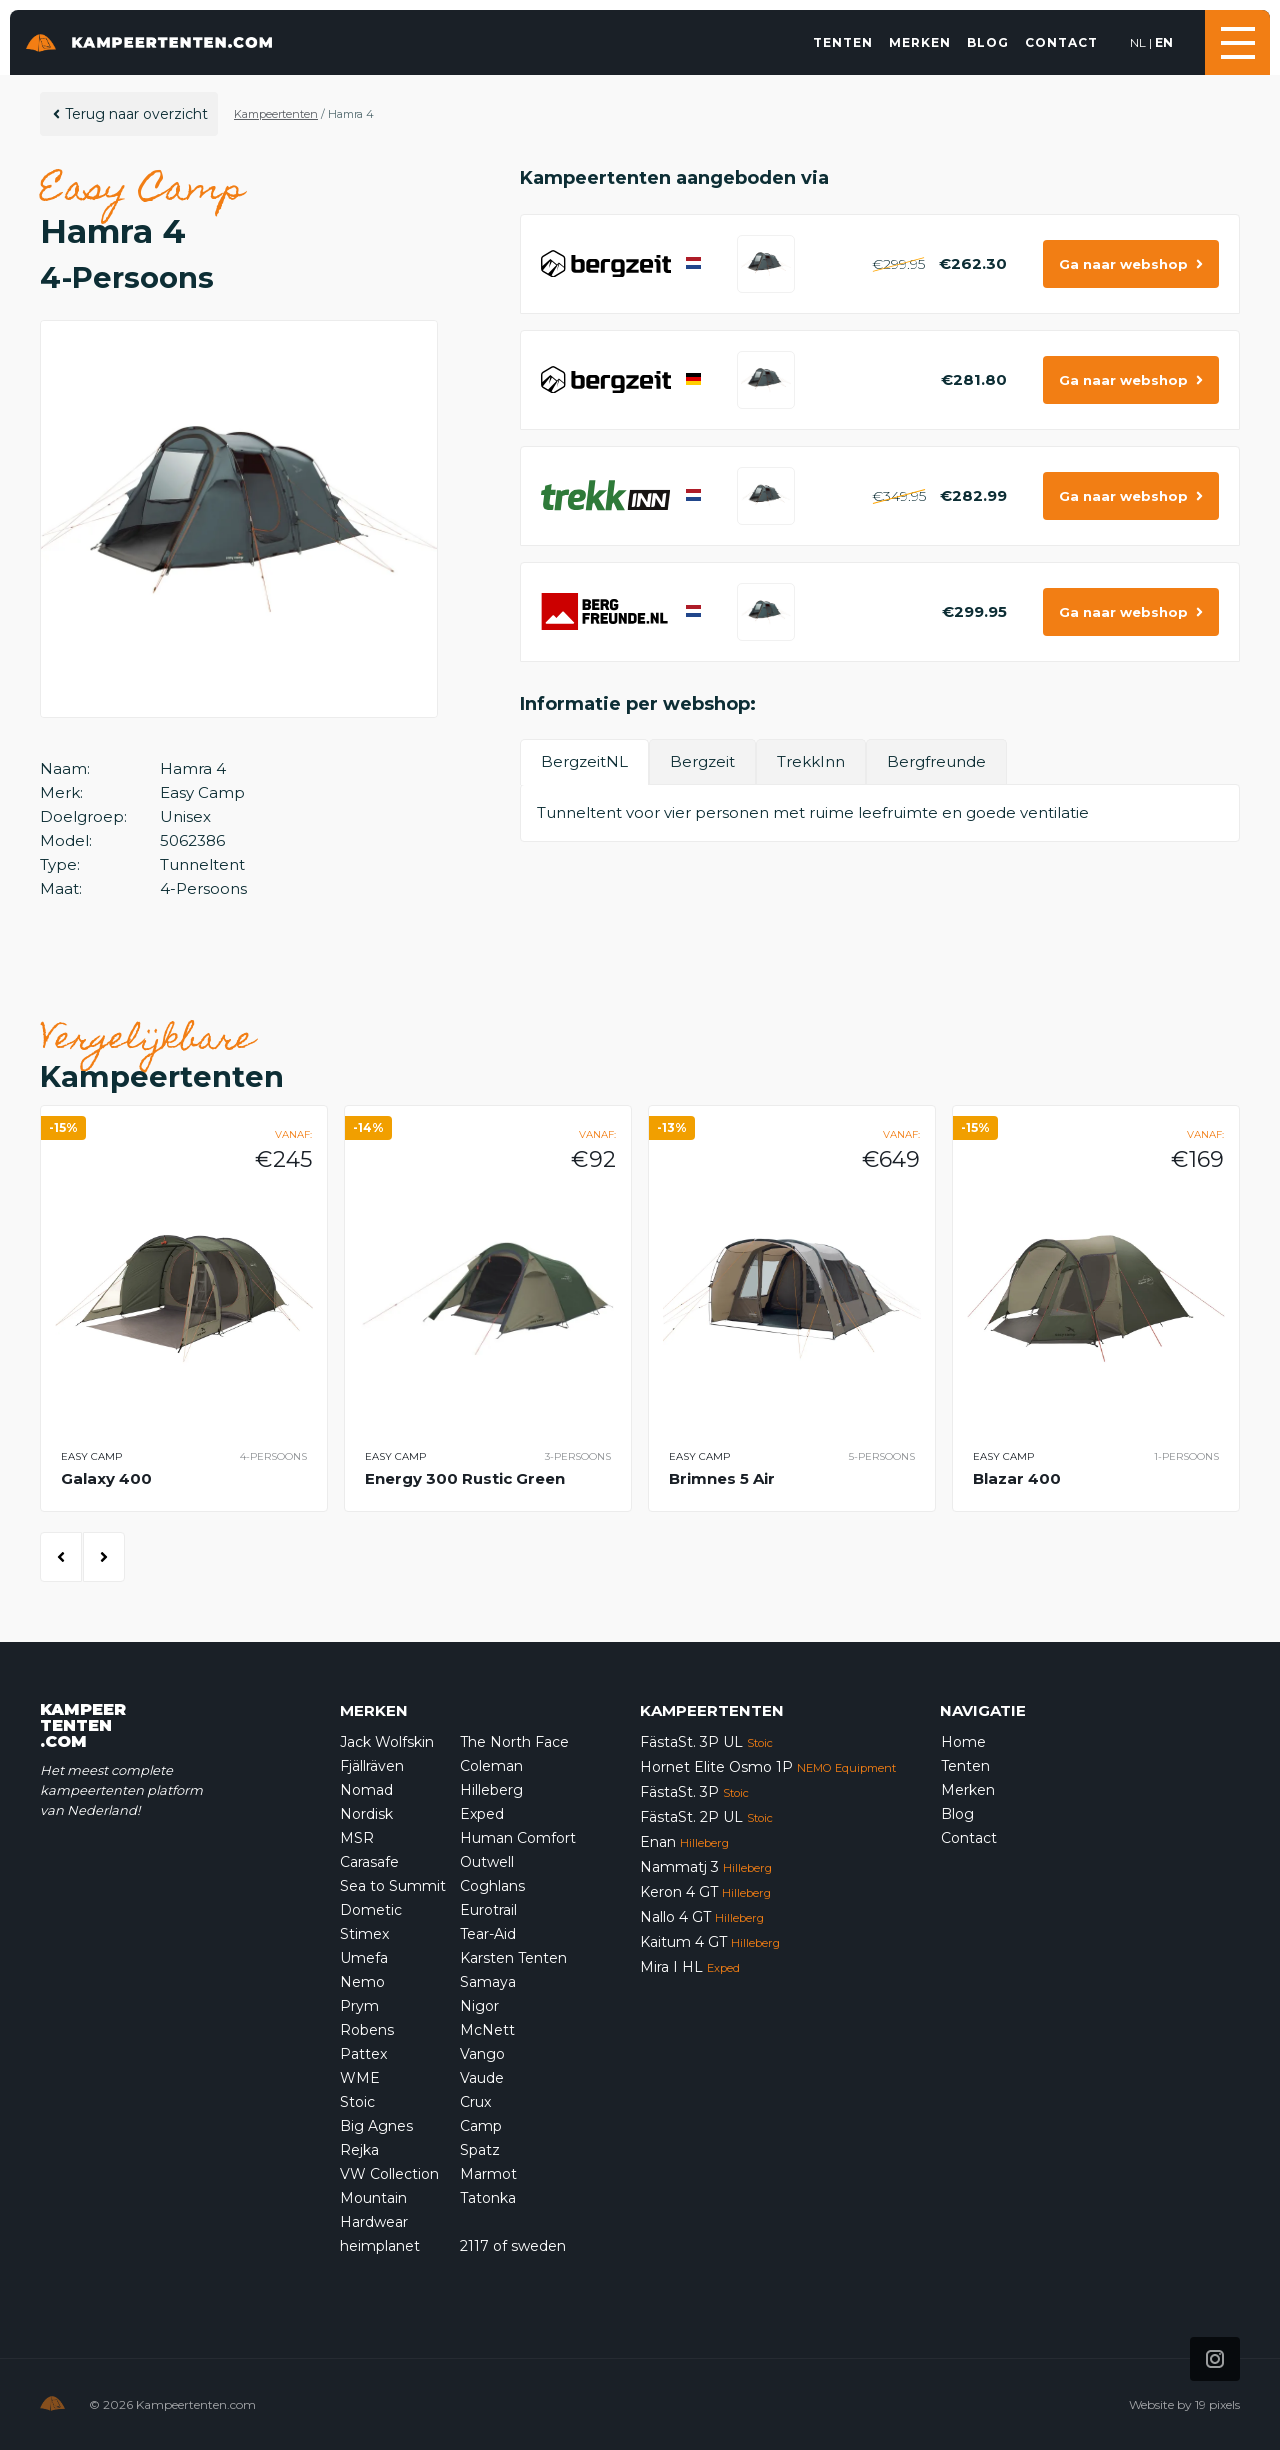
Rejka (359, 2150)
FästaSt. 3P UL (706, 1742)
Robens (367, 2030)
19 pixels (1217, 2404)
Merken (920, 42)
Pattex (363, 2054)
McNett (487, 2030)
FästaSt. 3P (694, 1792)
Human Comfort (518, 1838)
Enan (684, 1842)
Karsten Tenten (513, 1958)
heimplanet (380, 2246)
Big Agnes (376, 2126)
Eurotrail (488, 1910)
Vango (482, 2054)
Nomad (366, 1790)
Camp (481, 2126)
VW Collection (389, 2174)
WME (360, 2078)
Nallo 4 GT (702, 1917)
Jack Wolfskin (387, 1742)
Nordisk (366, 1814)
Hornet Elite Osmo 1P (768, 1767)
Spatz (480, 2150)
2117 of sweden (513, 2246)
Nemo (362, 1982)
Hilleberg (491, 1790)
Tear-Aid (488, 1934)
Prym (359, 2006)
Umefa (364, 1958)
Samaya (488, 1982)
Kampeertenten (276, 114)
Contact (1061, 42)
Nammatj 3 (706, 1867)
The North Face (514, 1742)
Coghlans (492, 1886)
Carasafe (369, 1862)
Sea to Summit (393, 1886)
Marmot (488, 2174)
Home (963, 1742)
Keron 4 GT (705, 1892)
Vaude (482, 2078)
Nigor (479, 2006)
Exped (482, 1814)
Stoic (357, 2102)
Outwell (487, 1862)
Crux (475, 2102)
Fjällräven (372, 1766)
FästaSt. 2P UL (706, 1817)
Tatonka (488, 2198)
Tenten (843, 42)
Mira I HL (690, 1967)
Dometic (371, 1910)
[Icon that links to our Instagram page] (1215, 2359)
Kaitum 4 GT (710, 1942)
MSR (357, 1838)
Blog (988, 42)
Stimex (364, 1934)
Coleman (491, 1766)
